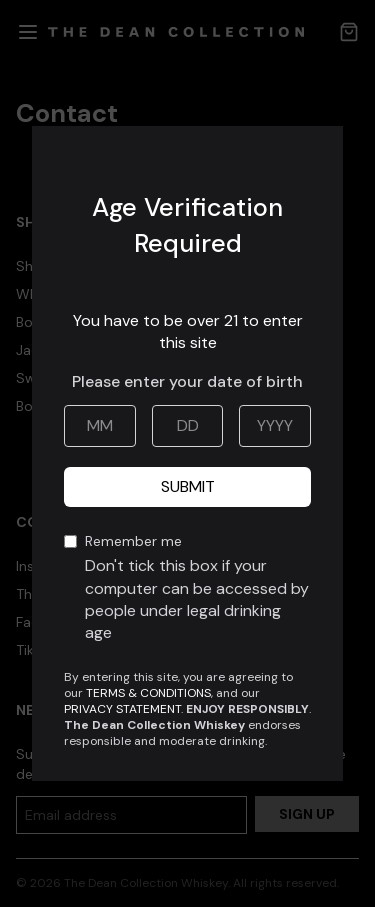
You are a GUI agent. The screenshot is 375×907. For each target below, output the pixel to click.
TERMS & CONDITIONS (148, 693)
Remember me (198, 588)
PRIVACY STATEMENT (122, 709)
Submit (188, 486)
